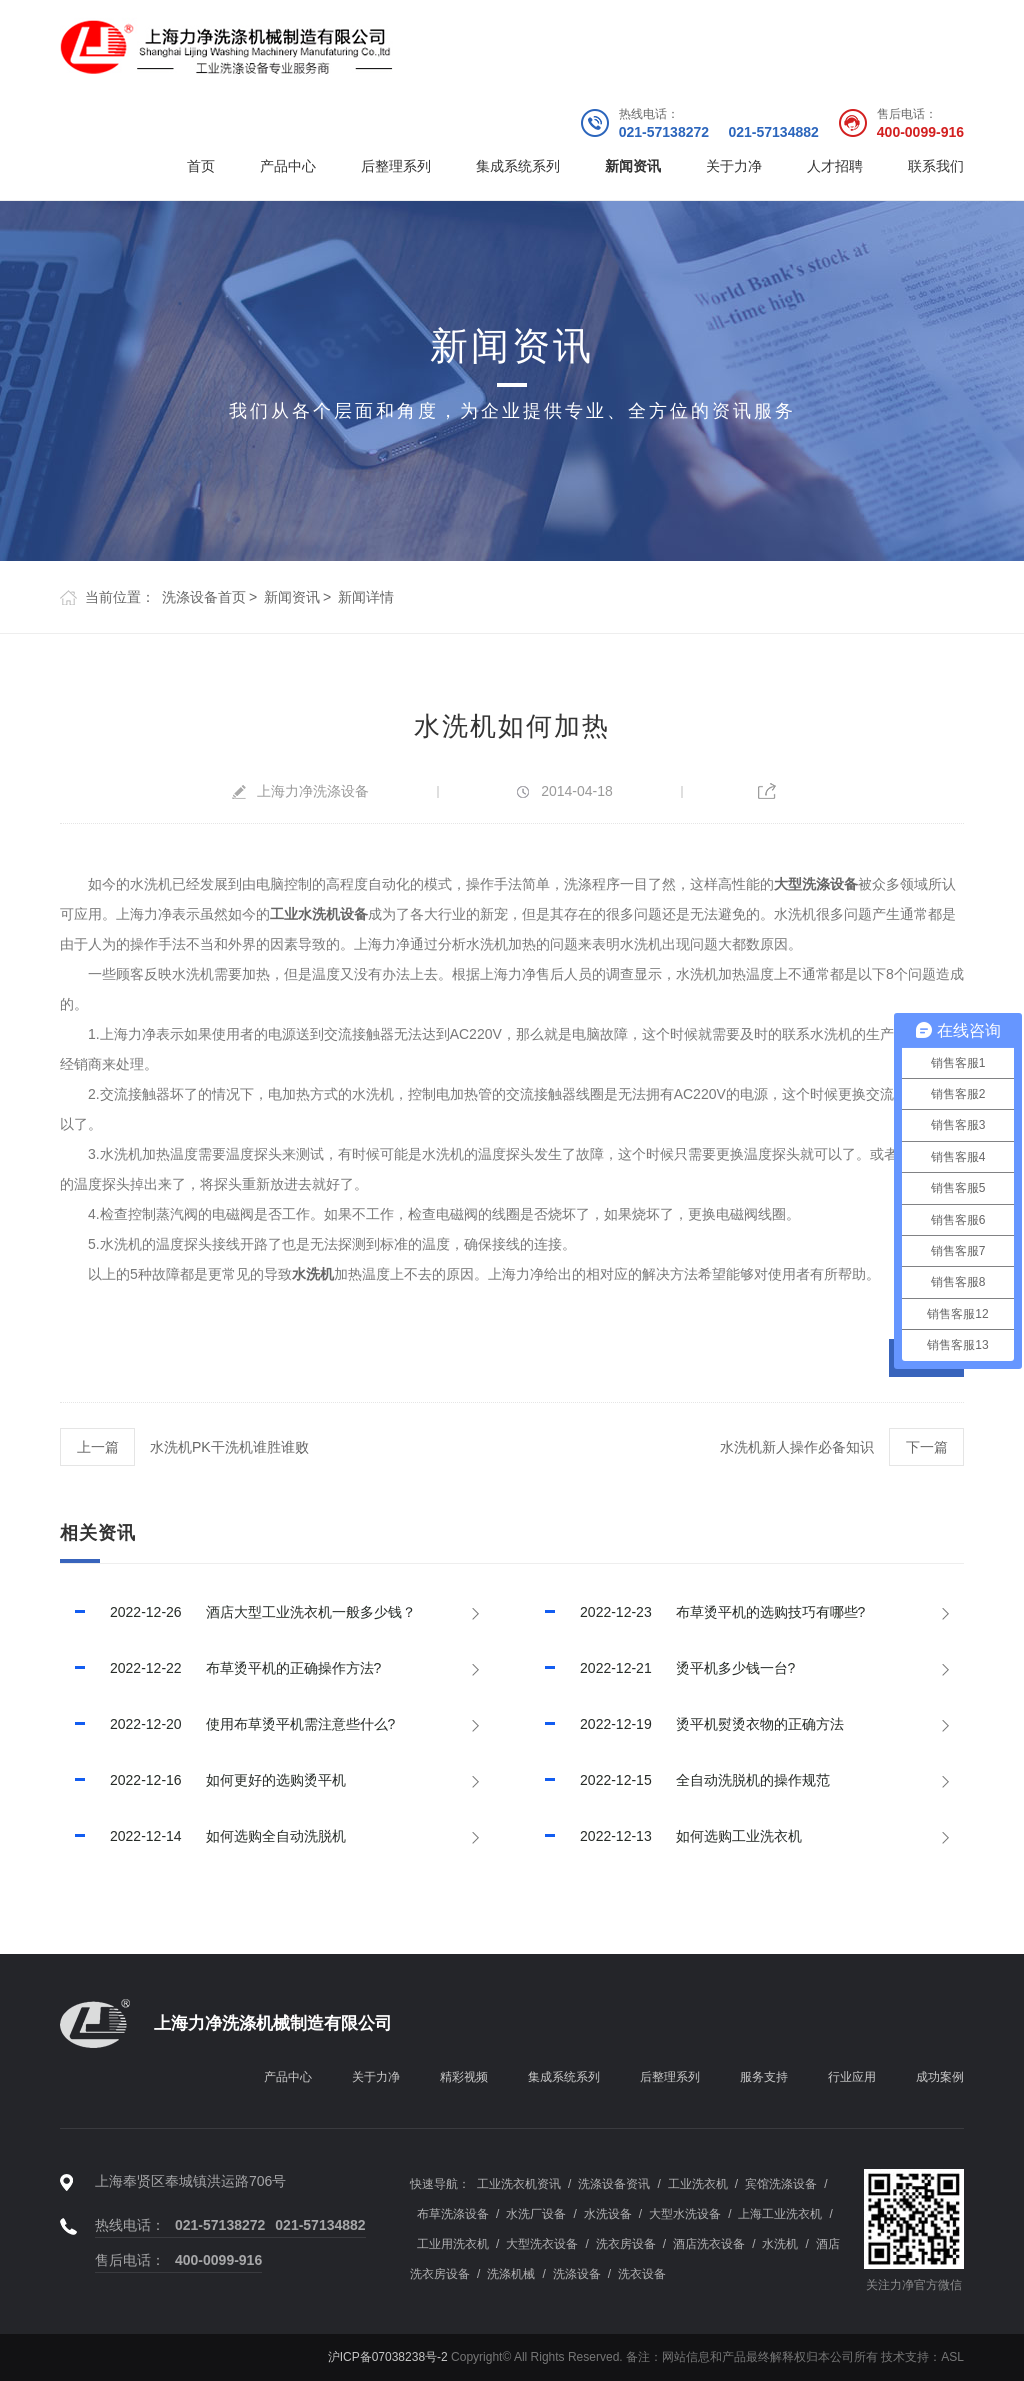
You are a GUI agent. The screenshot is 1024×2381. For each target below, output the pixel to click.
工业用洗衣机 (453, 2244)
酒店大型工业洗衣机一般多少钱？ (238, 1612)
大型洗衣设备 (542, 2244)
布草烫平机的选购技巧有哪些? (697, 1612)
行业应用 (852, 2077)
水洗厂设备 (536, 2214)
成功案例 (940, 2077)
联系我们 (936, 166)
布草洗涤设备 (453, 2214)
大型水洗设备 (685, 2214)
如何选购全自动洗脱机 (203, 1836)
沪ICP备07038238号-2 (388, 2357)
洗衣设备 (642, 2274)
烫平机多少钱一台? (662, 1668)
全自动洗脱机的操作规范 (680, 1780)
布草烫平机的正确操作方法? (220, 1668)
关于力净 (734, 166)
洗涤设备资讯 (614, 2184)
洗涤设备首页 (204, 597)
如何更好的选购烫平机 (203, 1780)
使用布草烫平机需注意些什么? (227, 1724)
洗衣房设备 (626, 2244)
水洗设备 (608, 2214)
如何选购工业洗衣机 (666, 1836)
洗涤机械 (511, 2274)
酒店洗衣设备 (709, 2244)
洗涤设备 (577, 2274)
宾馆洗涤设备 (781, 2184)
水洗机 (780, 2244)
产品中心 (288, 166)
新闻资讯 (633, 166)
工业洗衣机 (698, 2184)
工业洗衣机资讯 (519, 2184)
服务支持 (764, 2077)
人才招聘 (835, 166)
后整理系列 (396, 166)
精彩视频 (464, 2077)
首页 (201, 166)
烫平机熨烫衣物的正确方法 (687, 1724)
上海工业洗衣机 (780, 2214)
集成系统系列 (518, 166)
